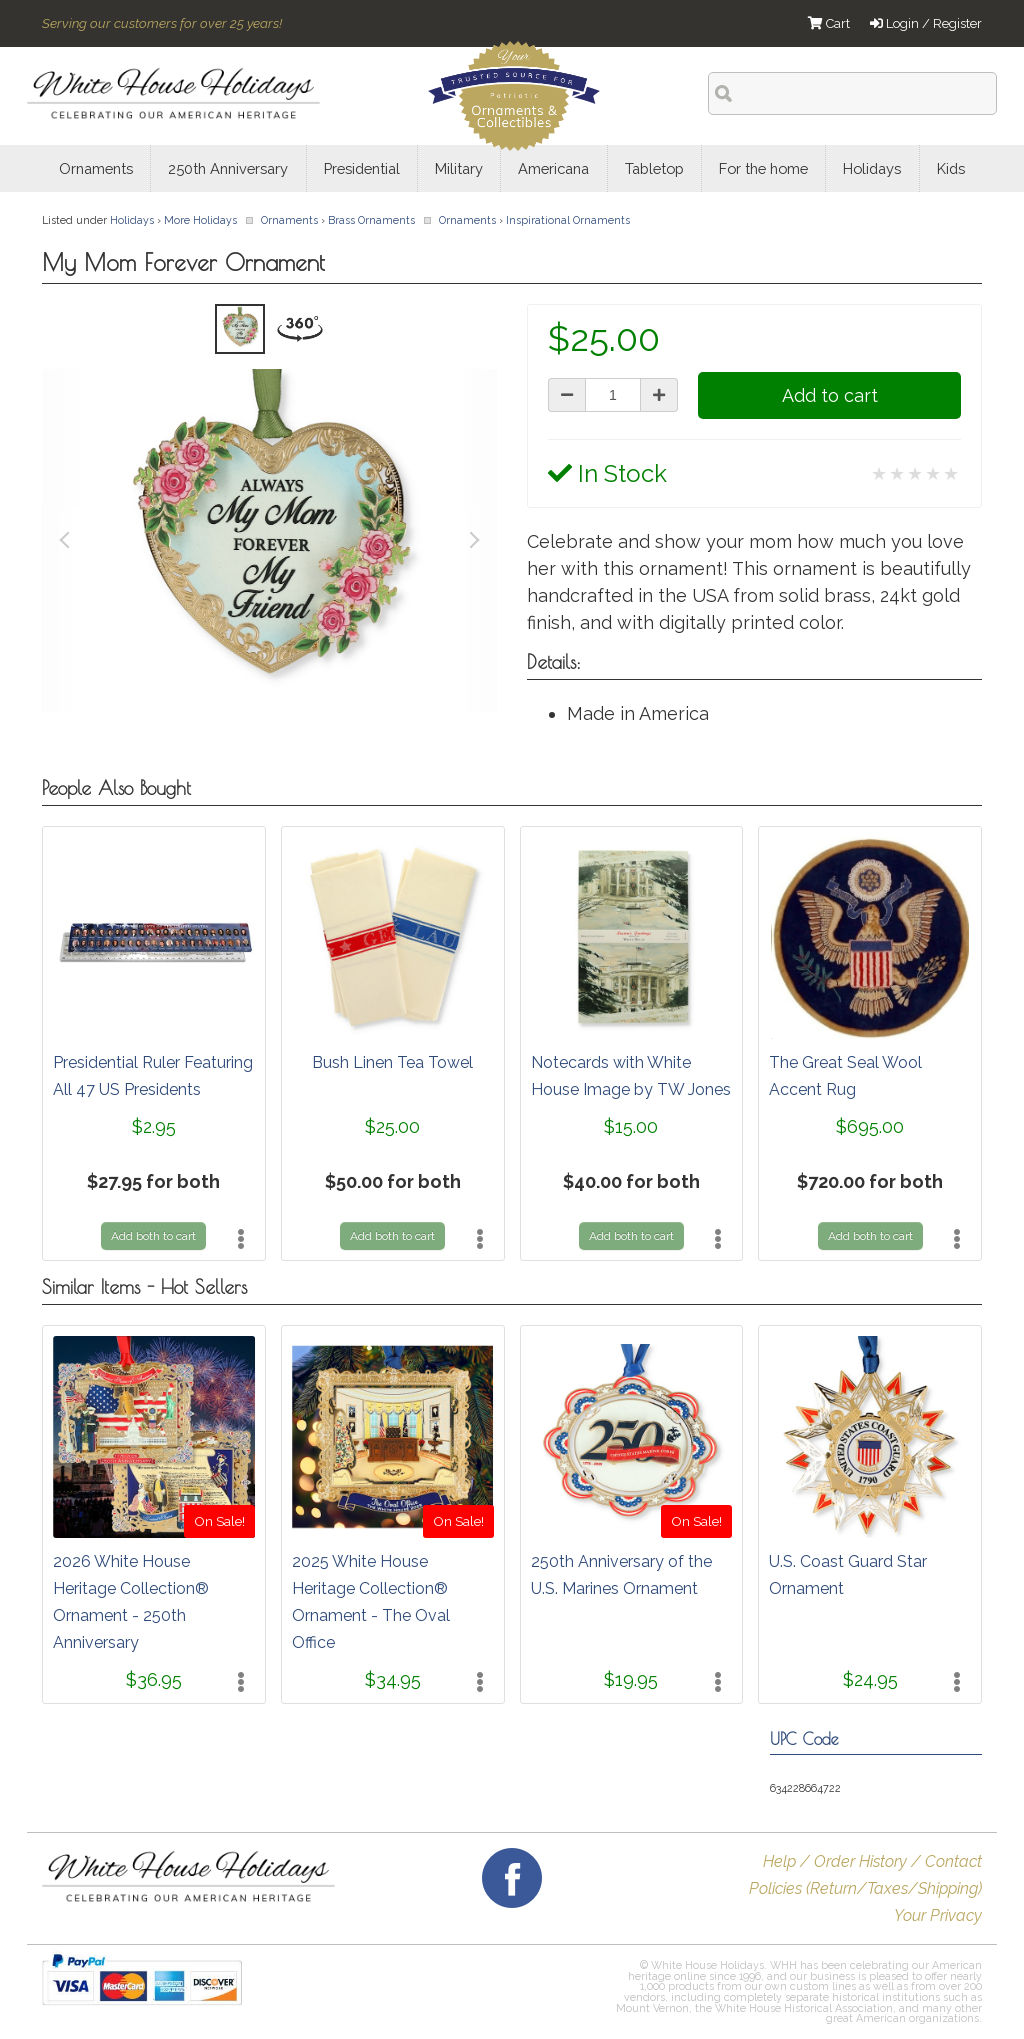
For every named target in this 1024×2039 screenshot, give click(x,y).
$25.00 (392, 1126)
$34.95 (393, 1679)
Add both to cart (153, 1236)
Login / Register (926, 23)
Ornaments (289, 220)
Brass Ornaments (371, 220)
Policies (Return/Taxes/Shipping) (865, 1888)
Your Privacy (938, 1915)
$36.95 (154, 1679)
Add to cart (830, 395)
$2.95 (154, 1126)
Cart (829, 23)
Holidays (132, 220)
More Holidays (200, 220)
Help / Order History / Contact (872, 1861)
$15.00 (631, 1126)
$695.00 (870, 1126)
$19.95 (631, 1679)
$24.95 (870, 1679)
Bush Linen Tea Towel (392, 1062)
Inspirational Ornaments (568, 220)
